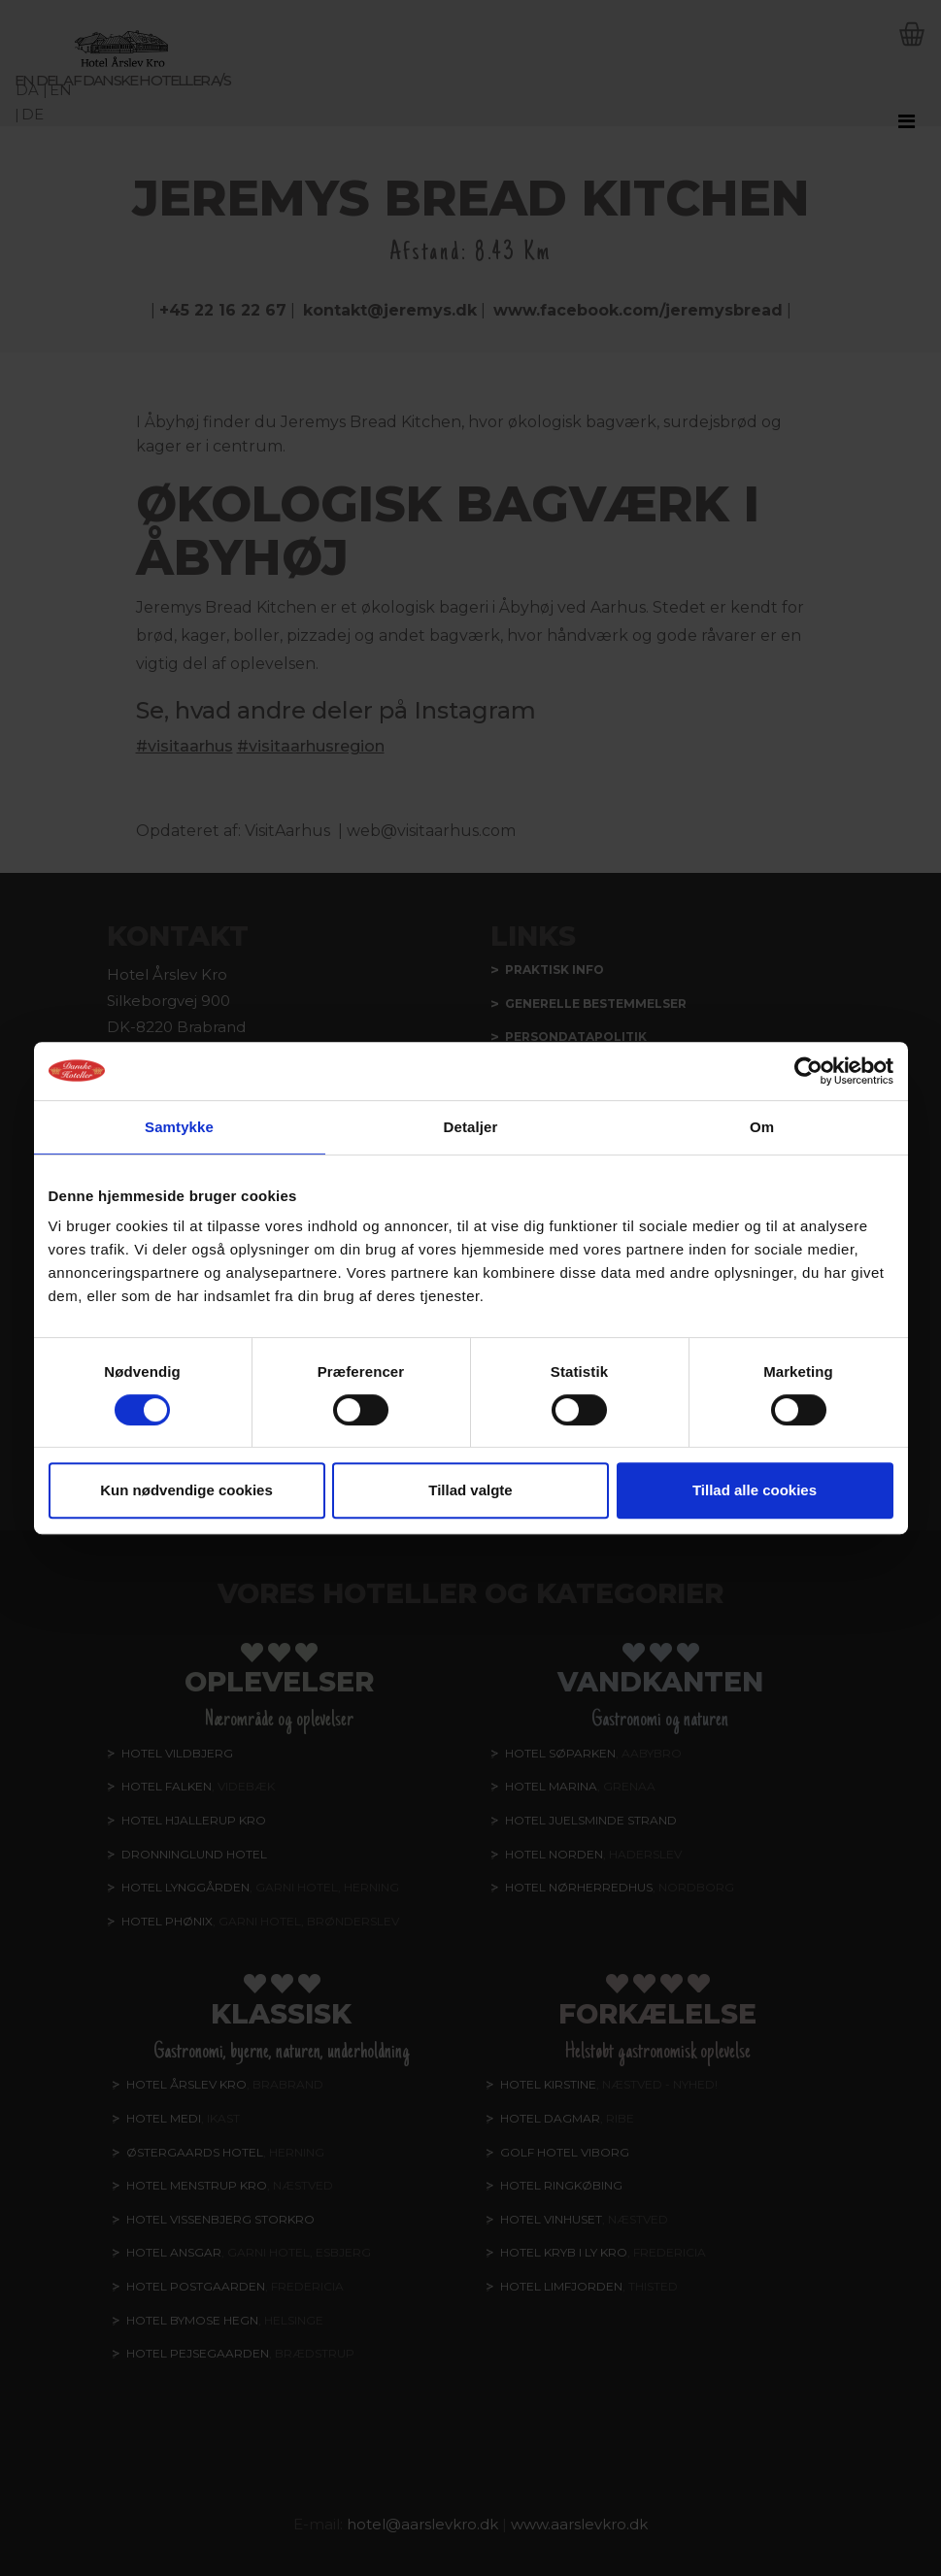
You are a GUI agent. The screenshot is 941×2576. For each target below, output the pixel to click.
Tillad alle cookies (754, 1490)
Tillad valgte (470, 1490)
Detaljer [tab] (471, 1127)
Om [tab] (762, 1127)
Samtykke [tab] (179, 1127)
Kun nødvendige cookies (186, 1490)
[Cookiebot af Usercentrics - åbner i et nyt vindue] (808, 1071)
